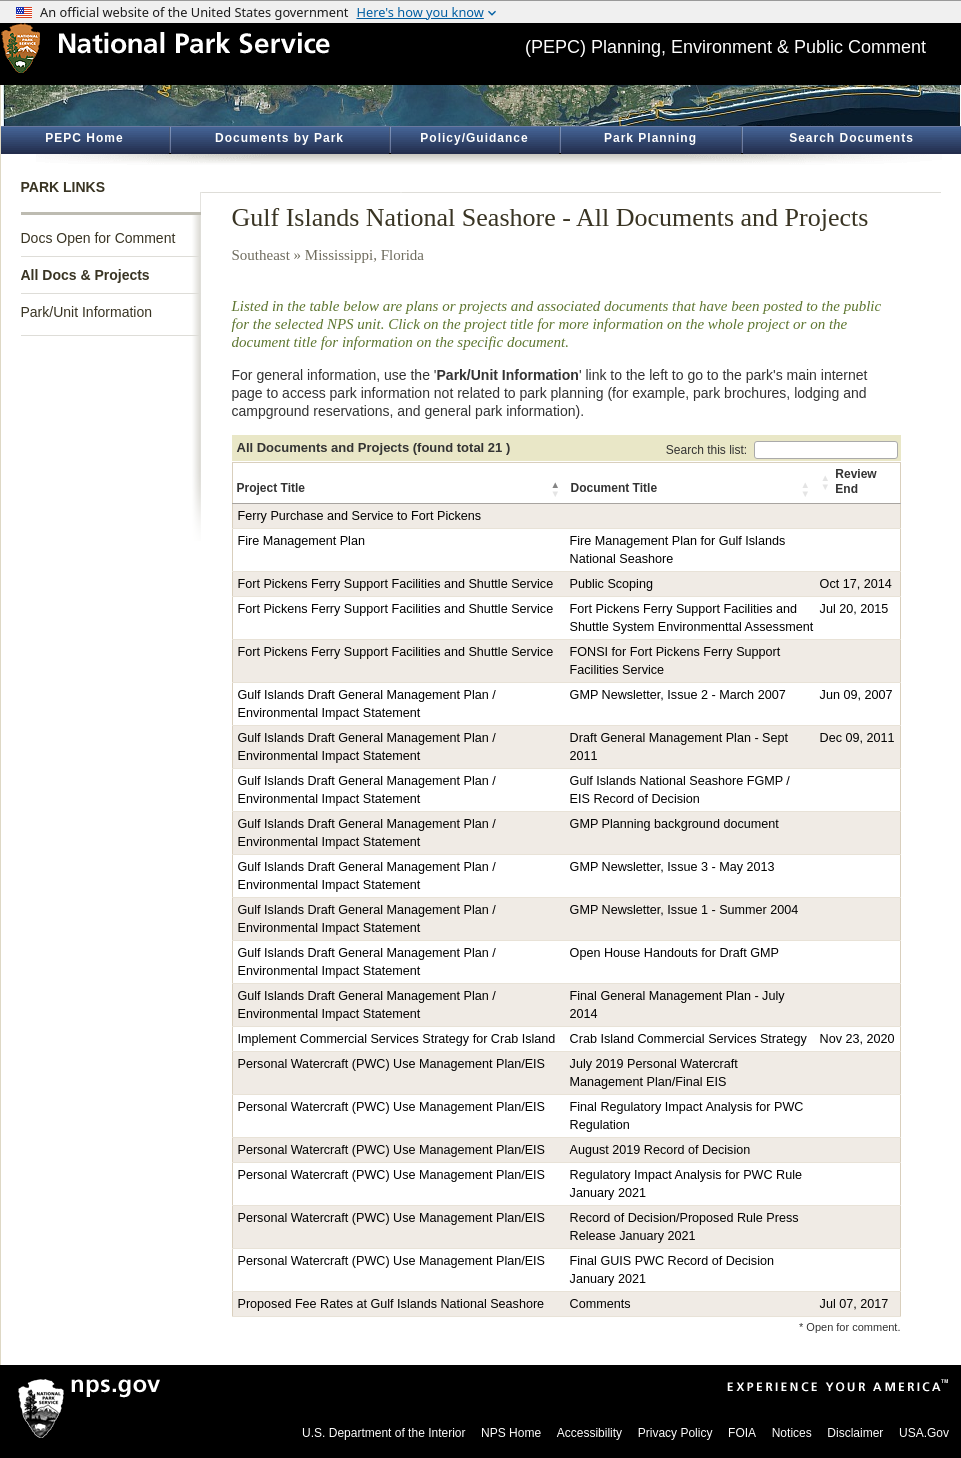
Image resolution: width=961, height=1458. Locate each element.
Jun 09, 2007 (856, 695)
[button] (557, 489)
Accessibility (589, 1433)
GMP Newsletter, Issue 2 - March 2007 (678, 695)
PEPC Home (84, 138)
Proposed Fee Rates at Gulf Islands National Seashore (391, 1304)
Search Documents (851, 138)
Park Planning (650, 138)
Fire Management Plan (301, 541)
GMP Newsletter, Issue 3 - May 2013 (672, 867)
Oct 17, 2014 (856, 584)
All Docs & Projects (85, 275)
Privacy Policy (675, 1433)
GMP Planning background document (674, 824)
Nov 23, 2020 (857, 1039)
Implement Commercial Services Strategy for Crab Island (397, 1039)
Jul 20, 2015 (854, 609)
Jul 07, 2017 (854, 1304)
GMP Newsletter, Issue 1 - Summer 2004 (684, 910)
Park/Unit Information (87, 312)
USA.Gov (924, 1433)
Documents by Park (279, 138)
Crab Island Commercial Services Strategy (688, 1039)
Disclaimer (855, 1433)
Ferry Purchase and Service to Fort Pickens (360, 516)
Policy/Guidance (474, 138)
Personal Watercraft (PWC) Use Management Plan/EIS (392, 1064)
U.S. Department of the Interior (383, 1433)
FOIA (742, 1433)
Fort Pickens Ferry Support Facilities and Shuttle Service (396, 584)
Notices (792, 1433)
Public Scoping (611, 584)
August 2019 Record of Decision (660, 1150)
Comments (600, 1304)
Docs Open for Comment (98, 238)
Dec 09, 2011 (857, 738)
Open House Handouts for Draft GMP (674, 953)
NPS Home (511, 1433)
